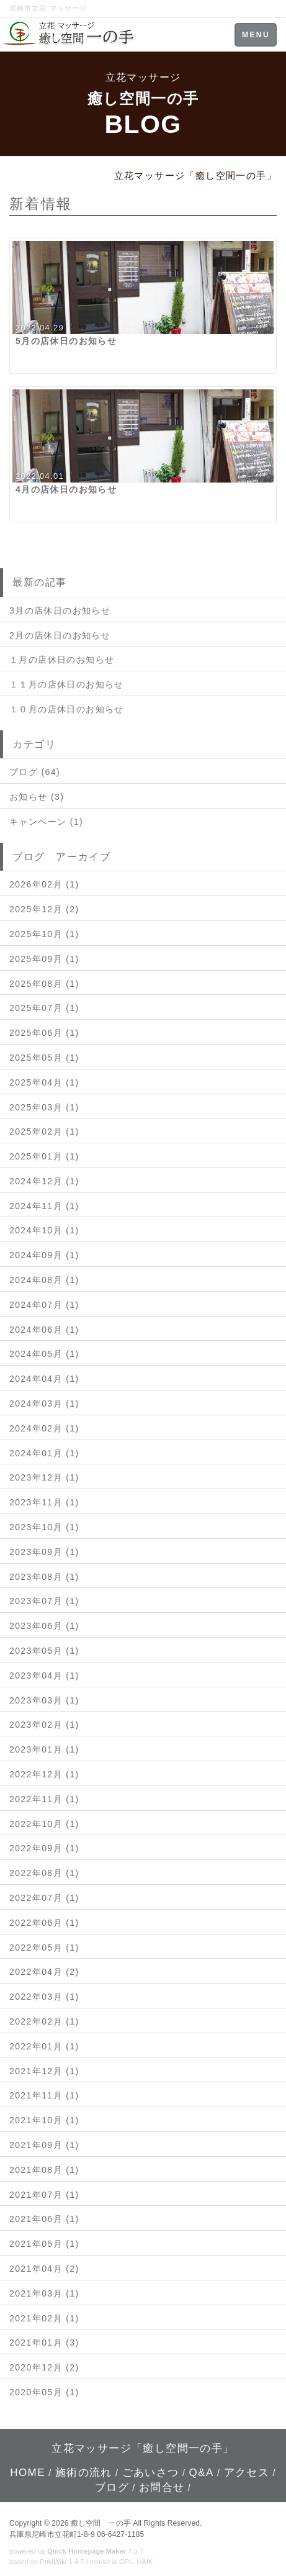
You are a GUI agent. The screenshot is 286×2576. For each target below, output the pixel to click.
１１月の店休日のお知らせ (66, 684)
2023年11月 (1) (44, 1502)
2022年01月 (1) (44, 2046)
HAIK (145, 2561)
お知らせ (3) (36, 797)
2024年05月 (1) (44, 1354)
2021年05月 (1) (44, 2244)
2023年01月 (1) (44, 1749)
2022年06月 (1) (44, 1923)
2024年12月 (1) (44, 1181)
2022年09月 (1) (44, 1848)
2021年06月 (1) (44, 2219)
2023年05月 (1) (44, 1651)
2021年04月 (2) (44, 2269)
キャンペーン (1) (46, 822)
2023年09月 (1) (44, 1552)
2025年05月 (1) (44, 1058)
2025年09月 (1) (44, 959)
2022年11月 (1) (44, 1799)
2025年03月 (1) (44, 1107)
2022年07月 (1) (44, 1898)
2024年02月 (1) (44, 1428)
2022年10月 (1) (44, 1824)
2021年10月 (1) (44, 2120)
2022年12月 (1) (44, 1774)
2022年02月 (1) (44, 2021)
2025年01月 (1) (44, 1156)
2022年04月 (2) (44, 1972)
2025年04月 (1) (44, 1082)
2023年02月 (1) (44, 1725)
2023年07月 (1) (44, 1601)
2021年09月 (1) (44, 2145)
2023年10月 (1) (44, 1527)
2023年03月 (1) (44, 1700)
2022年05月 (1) (44, 1947)
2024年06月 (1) (44, 1330)
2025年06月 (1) (44, 1033)
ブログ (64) (34, 772)
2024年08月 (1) (44, 1280)
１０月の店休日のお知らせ (66, 709)
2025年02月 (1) (44, 1131)
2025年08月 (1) (44, 984)
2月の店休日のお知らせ (59, 635)
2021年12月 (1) (44, 2071)
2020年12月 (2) (44, 2367)
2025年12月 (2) (44, 909)
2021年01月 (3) (44, 2342)
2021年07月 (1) (44, 2195)
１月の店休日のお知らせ (61, 659)
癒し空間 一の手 (101, 2523)
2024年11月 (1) (44, 1206)
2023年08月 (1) (44, 1577)
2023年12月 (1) (44, 1477)
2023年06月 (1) (44, 1626)
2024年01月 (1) (44, 1453)
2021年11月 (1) (44, 2095)
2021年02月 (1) (44, 2318)
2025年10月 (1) (44, 934)
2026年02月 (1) (44, 884)
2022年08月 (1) (44, 1873)
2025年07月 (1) (44, 1008)
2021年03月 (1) (44, 2293)
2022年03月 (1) (44, 1997)
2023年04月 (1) (44, 1675)
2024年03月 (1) (44, 1403)
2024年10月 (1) (44, 1230)
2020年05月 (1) (44, 2392)
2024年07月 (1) (44, 1305)
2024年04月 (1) (44, 1379)
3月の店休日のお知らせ (59, 610)
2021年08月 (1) (44, 2170)
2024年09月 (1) (44, 1255)
